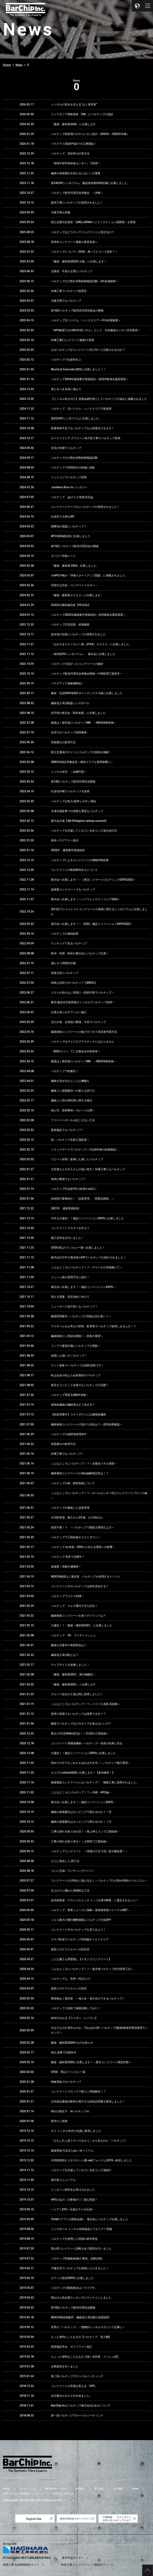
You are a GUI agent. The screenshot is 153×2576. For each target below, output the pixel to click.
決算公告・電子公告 (63, 2493)
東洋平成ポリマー (73, 2557)
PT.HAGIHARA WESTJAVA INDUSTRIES (27, 2557)
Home (7, 64)
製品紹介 (80, 2488)
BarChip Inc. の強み (55, 2488)
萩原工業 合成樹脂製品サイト (21, 2564)
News (19, 64)
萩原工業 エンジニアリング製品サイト (84, 2564)
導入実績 (99, 2488)
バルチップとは (27, 2488)
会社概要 (118, 2488)
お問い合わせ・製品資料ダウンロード (23, 2493)
